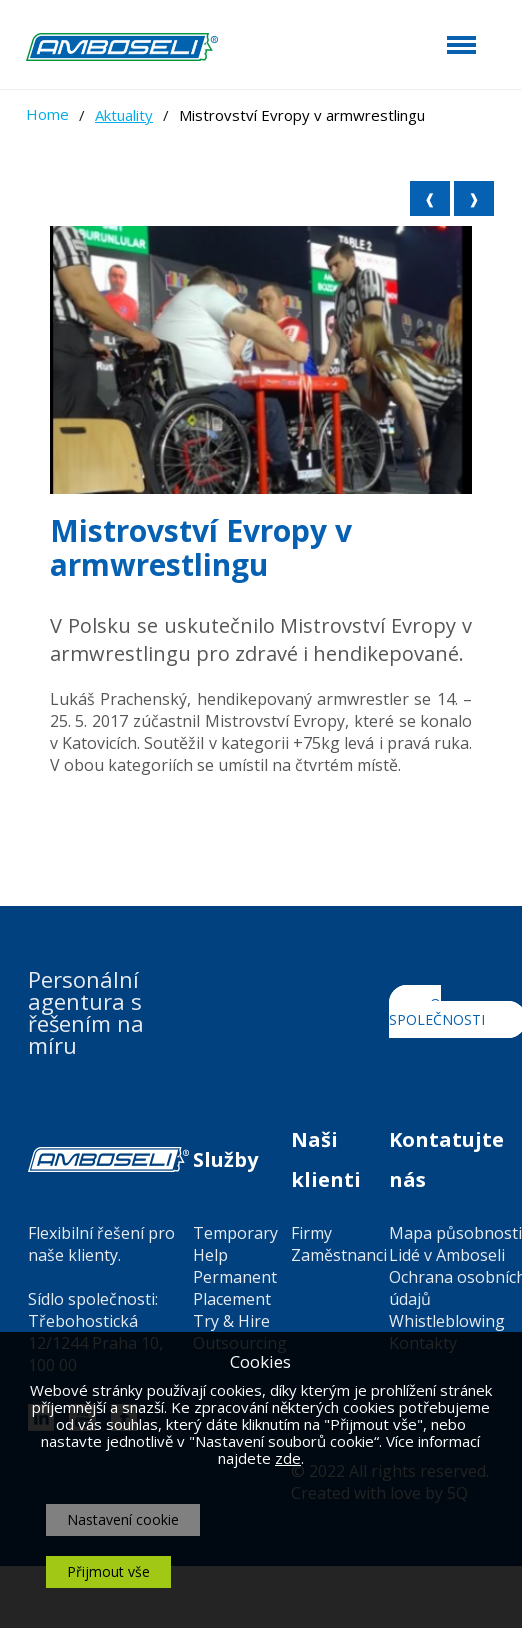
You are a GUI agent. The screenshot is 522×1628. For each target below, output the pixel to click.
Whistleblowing (447, 1321)
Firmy (311, 1233)
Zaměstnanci (339, 1255)
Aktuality (124, 115)
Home (47, 114)
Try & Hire (231, 1321)
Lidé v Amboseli (447, 1255)
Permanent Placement (235, 1288)
